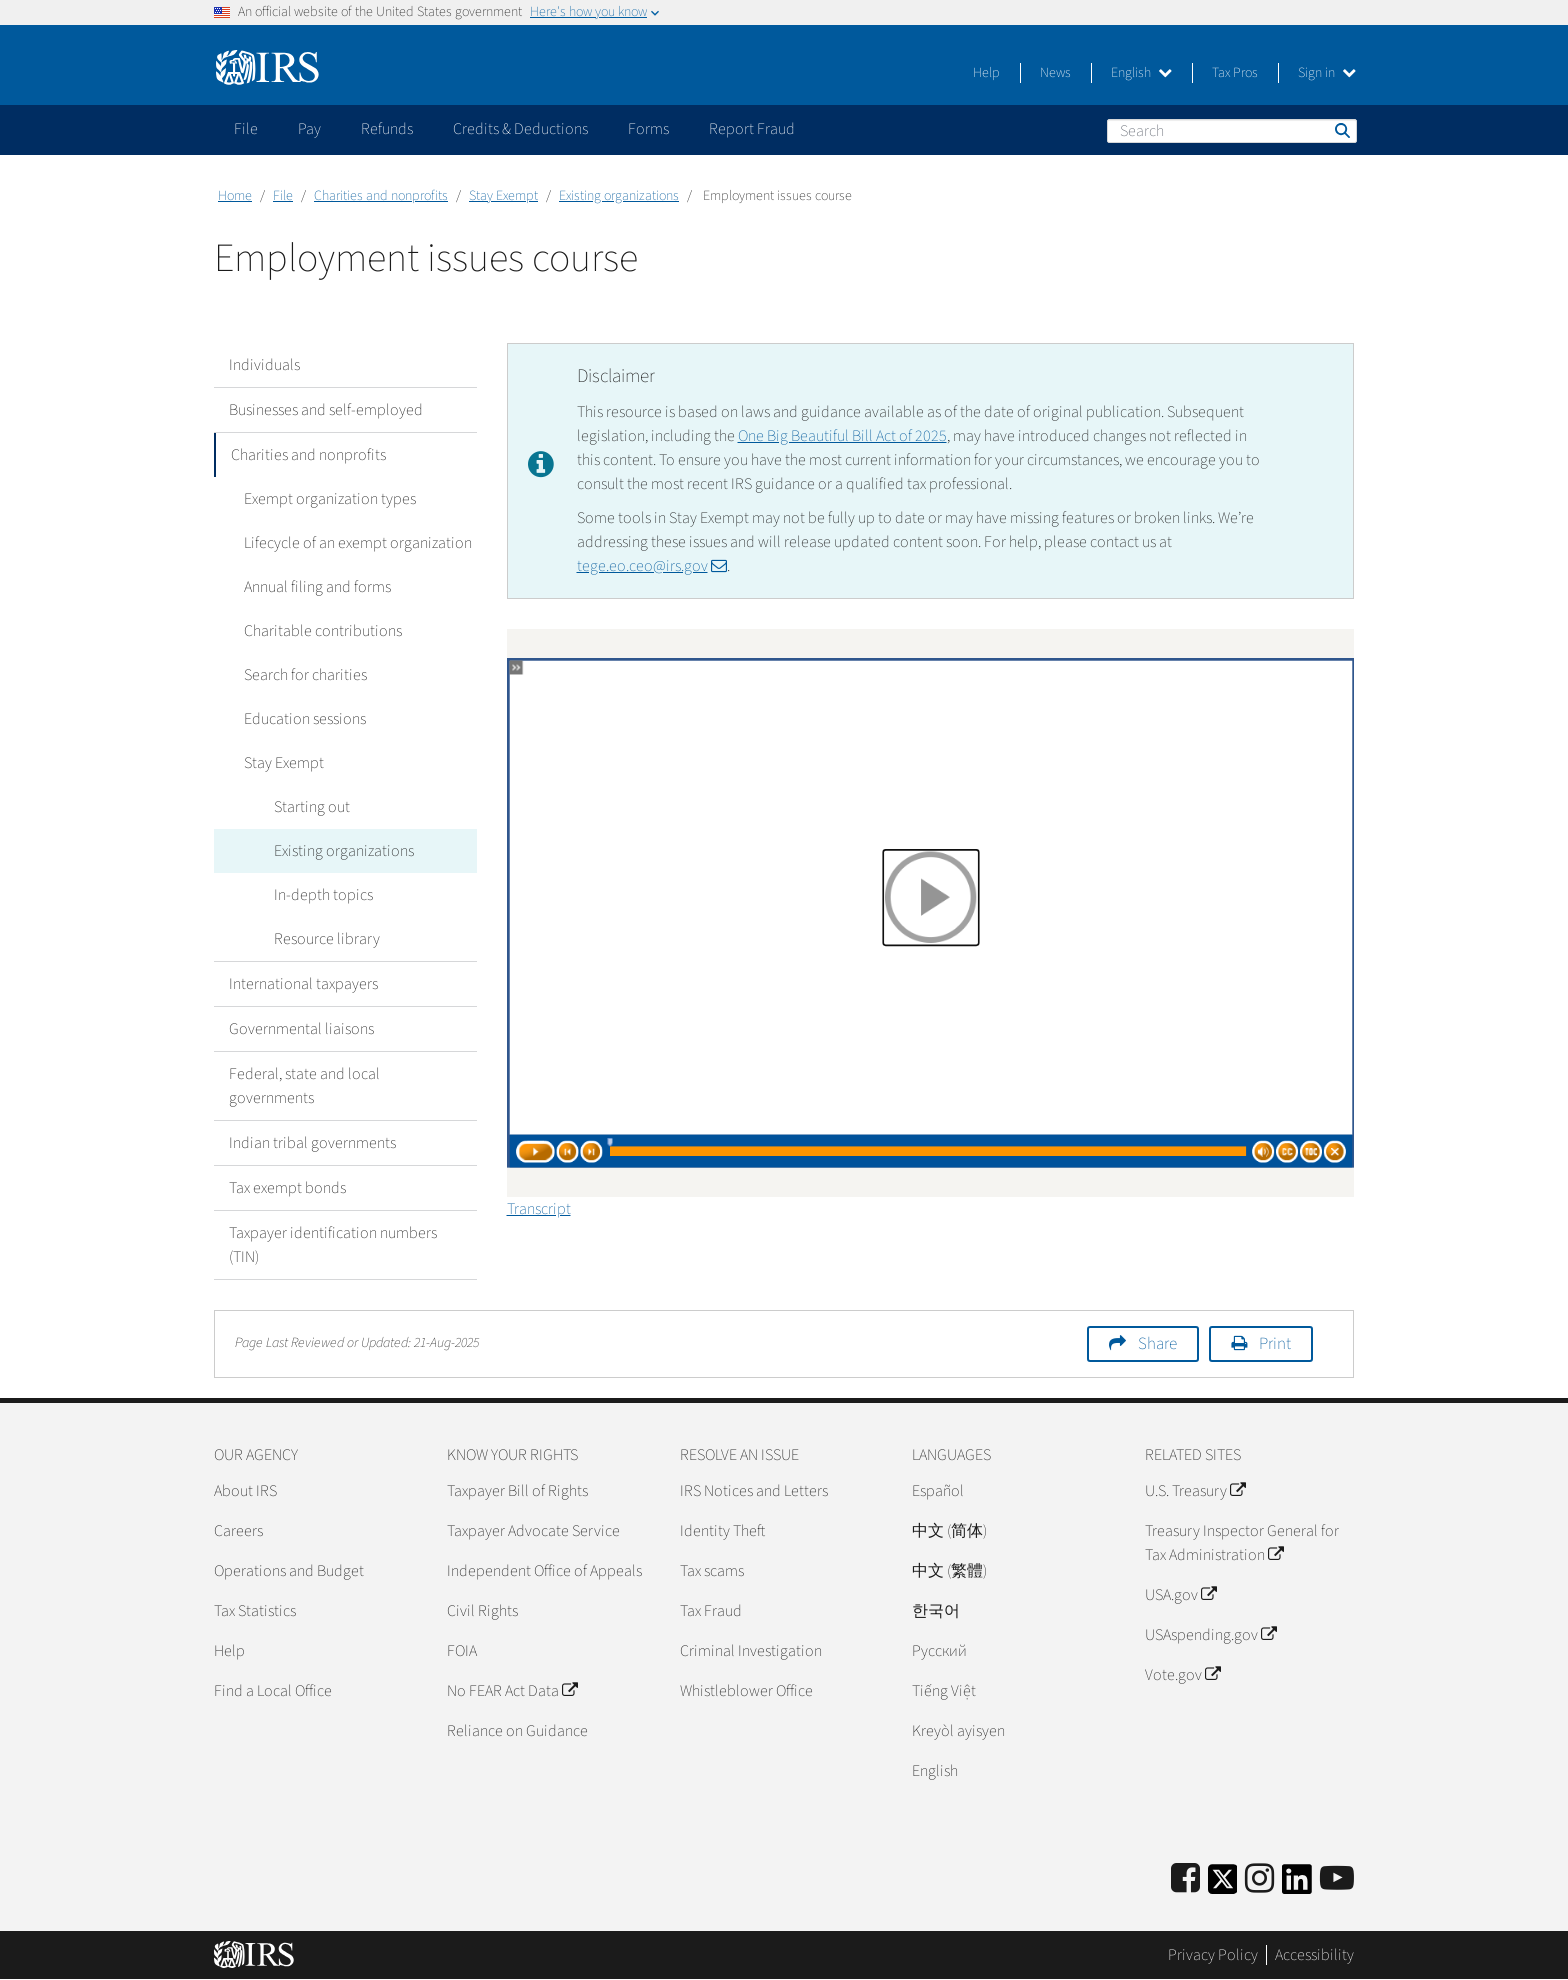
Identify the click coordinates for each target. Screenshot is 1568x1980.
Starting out (312, 807)
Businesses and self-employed (326, 410)
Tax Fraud (711, 1611)
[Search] (1232, 131)
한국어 (936, 1611)
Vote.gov (1182, 1675)
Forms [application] (648, 129)
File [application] (246, 129)
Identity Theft (722, 1531)
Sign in (1327, 73)
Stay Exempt (503, 196)
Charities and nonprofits (381, 196)
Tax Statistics (255, 1611)
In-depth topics (323, 895)
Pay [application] (309, 129)
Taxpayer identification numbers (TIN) (333, 1245)
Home (235, 196)
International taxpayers (303, 984)
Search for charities (305, 675)
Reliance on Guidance (517, 1731)
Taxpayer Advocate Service (533, 1531)
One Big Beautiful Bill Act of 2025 (842, 436)
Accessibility (1314, 1955)
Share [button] (1157, 1344)
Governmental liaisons (301, 1029)
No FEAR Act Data (512, 1691)
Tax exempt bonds (287, 1188)
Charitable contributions (323, 631)
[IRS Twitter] (1223, 1885)
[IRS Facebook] (1185, 1879)
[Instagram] (1259, 1879)
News (1055, 73)
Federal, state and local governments (304, 1086)
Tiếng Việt (944, 1691)
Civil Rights (482, 1611)
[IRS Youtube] (1337, 1879)
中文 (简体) (949, 1531)
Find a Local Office (273, 1691)
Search (1341, 130)
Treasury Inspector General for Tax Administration (1242, 1543)
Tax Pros (1235, 73)
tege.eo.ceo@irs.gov (652, 566)
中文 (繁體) (949, 1571)
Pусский (939, 1651)
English (1141, 73)
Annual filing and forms (317, 587)
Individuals (264, 365)
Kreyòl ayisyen (958, 1731)
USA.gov (1180, 1595)
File (283, 196)
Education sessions (305, 719)
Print (1275, 1344)
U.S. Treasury (1195, 1491)
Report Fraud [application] (752, 129)
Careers (238, 1531)
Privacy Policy (1213, 1955)
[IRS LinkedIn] (1297, 1885)
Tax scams (712, 1571)
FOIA (462, 1651)
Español (938, 1491)
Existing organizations (619, 196)
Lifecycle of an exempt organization (358, 543)
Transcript (539, 1209)
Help (986, 73)
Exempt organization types (330, 499)
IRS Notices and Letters (754, 1491)
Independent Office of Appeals (544, 1571)
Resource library (327, 939)
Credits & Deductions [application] (520, 129)
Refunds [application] (387, 129)
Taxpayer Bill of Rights (517, 1491)
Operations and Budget (289, 1571)
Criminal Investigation (751, 1651)
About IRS (245, 1491)
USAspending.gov (1210, 1635)
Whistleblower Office (746, 1691)
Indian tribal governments (312, 1143)
